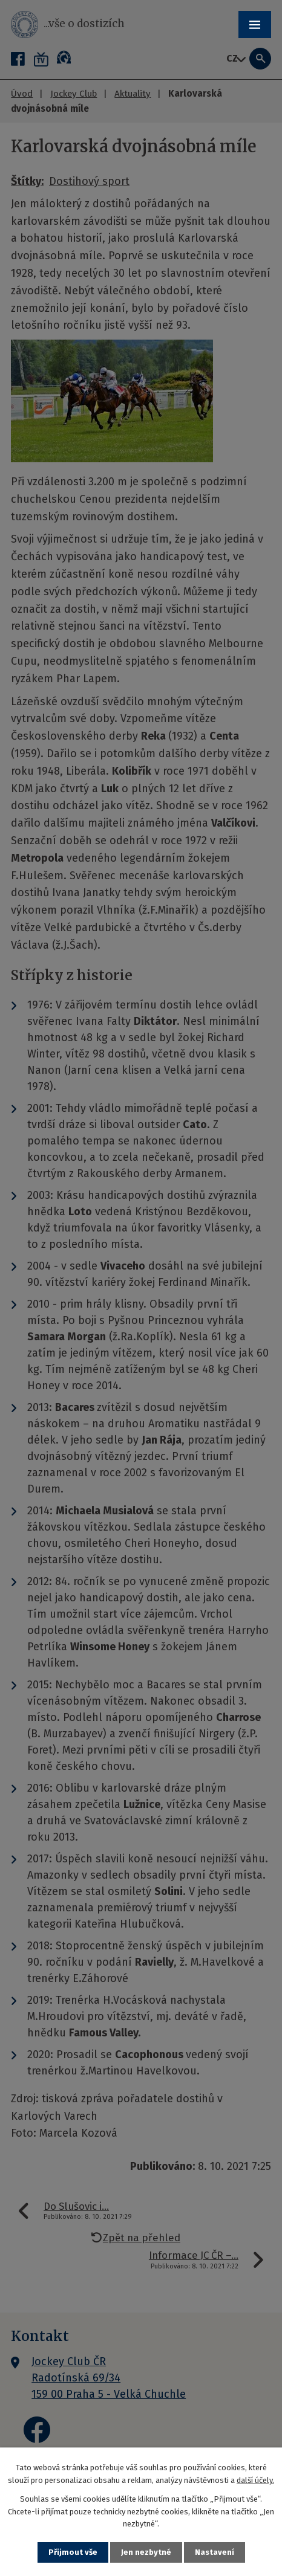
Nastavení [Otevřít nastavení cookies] (214, 2552)
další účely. (255, 2480)
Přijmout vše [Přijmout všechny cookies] (72, 2552)
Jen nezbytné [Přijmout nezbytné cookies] (146, 2552)
